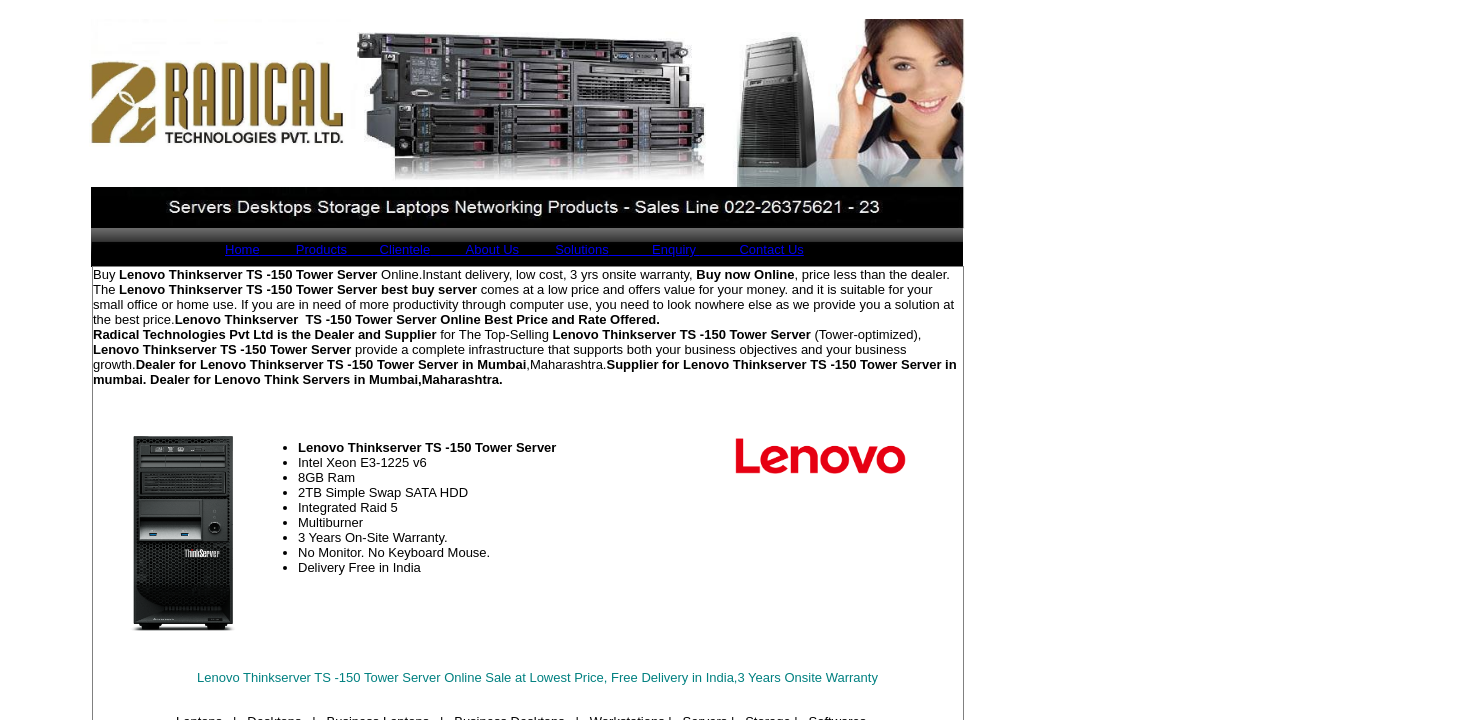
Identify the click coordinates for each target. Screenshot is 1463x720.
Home (242, 249)
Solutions (564, 249)
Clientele (388, 249)
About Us (474, 249)
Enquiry (654, 249)
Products (303, 249)
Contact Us (752, 249)
